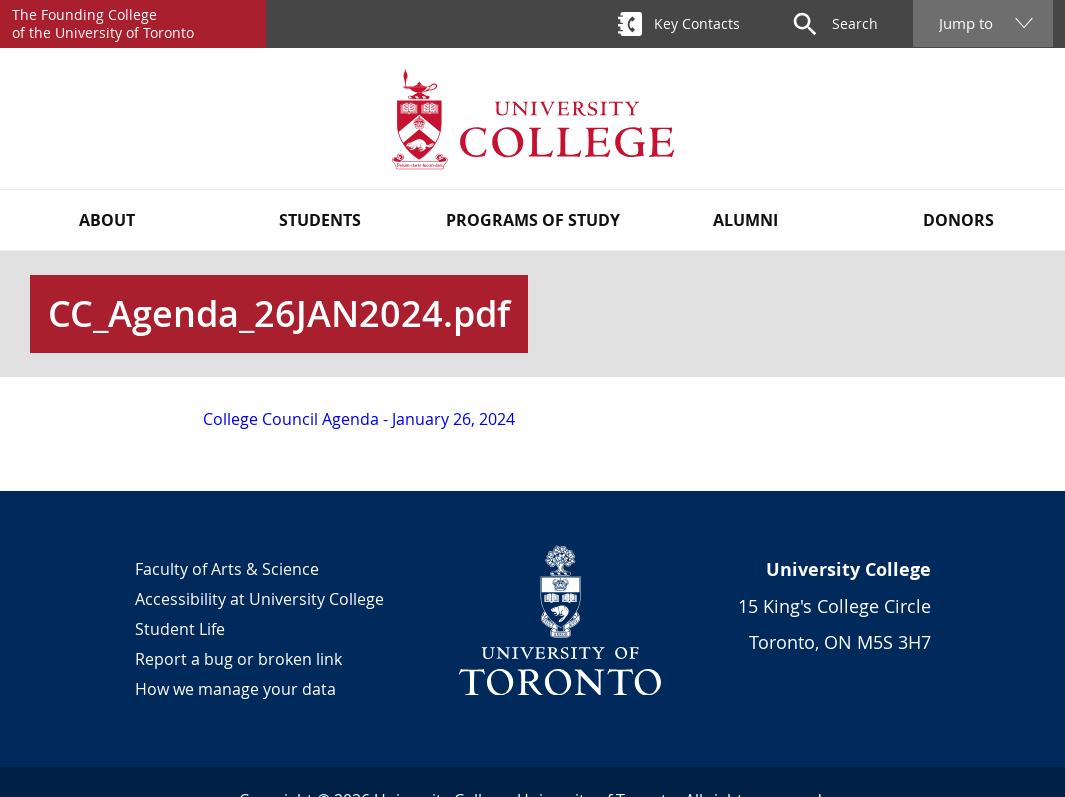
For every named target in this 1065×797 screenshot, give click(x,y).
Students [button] (320, 220)
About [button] (107, 220)
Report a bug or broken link (238, 659)
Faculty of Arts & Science (227, 569)
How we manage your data (235, 689)
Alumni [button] (745, 220)
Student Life (180, 629)
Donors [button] (958, 220)
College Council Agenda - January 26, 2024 (359, 419)
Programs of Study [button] (533, 220)
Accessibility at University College (259, 599)
